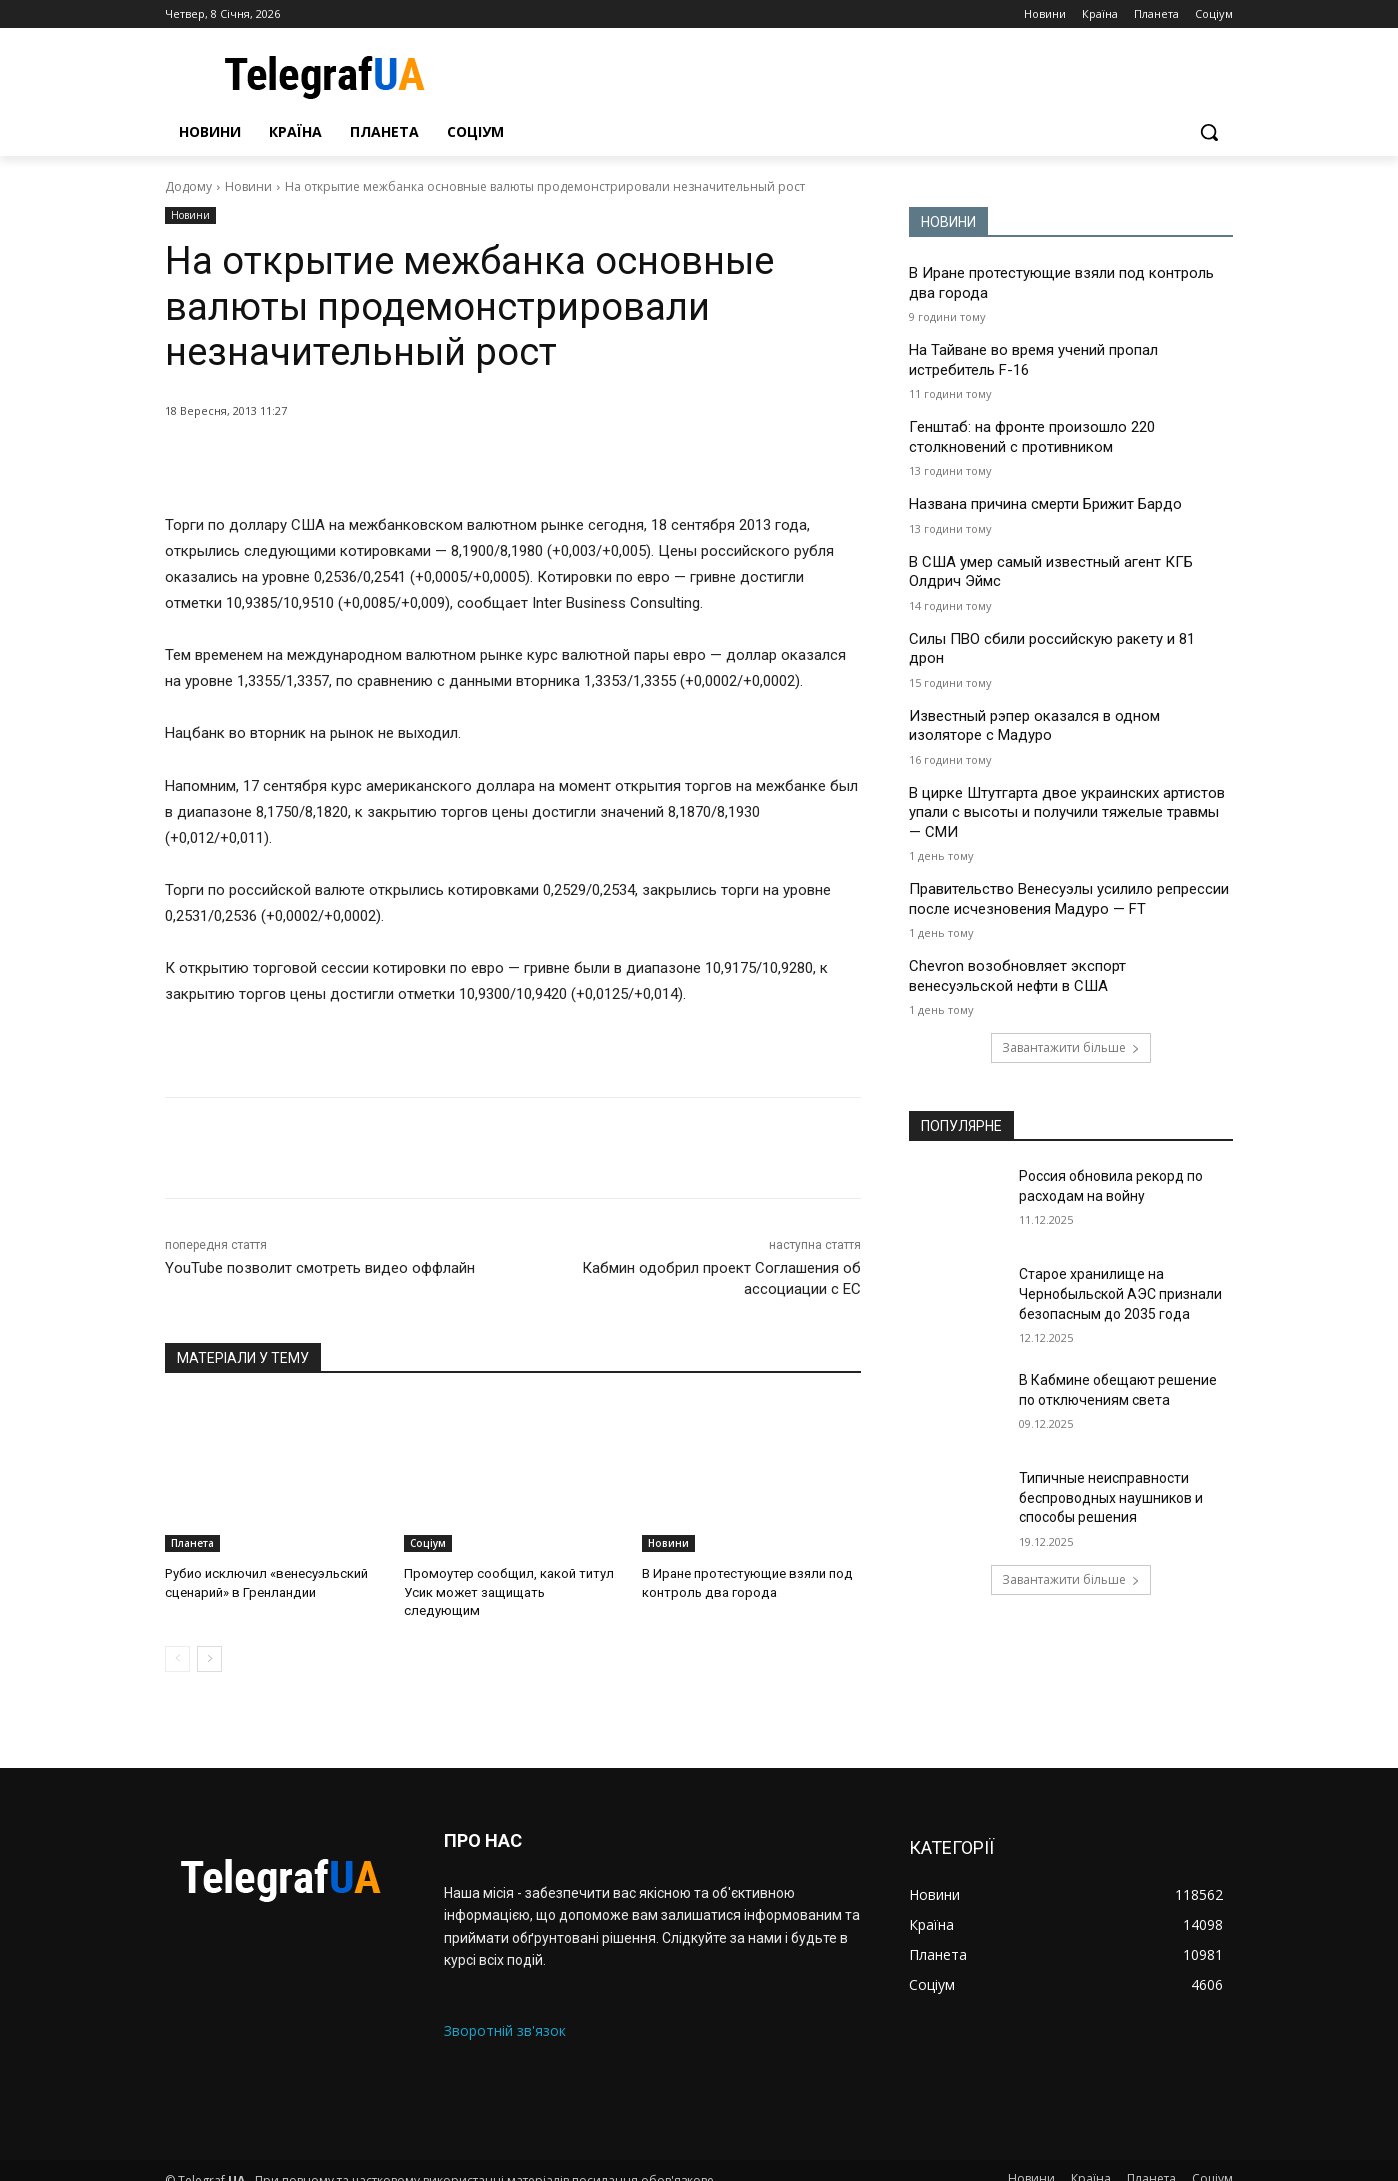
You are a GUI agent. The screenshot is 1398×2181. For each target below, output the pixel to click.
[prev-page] (177, 1641)
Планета (192, 1543)
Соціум (428, 1543)
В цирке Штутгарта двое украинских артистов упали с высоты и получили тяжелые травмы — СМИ (1067, 812)
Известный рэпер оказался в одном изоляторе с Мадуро (1034, 726)
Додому (188, 186)
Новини (248, 186)
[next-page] (209, 1641)
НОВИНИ (948, 222)
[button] (1209, 132)
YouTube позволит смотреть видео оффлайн (320, 1268)
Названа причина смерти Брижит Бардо (1045, 504)
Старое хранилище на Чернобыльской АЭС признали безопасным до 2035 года (1120, 1293)
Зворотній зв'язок (505, 2011)
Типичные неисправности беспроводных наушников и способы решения (1111, 1497)
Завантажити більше (1071, 1047)
